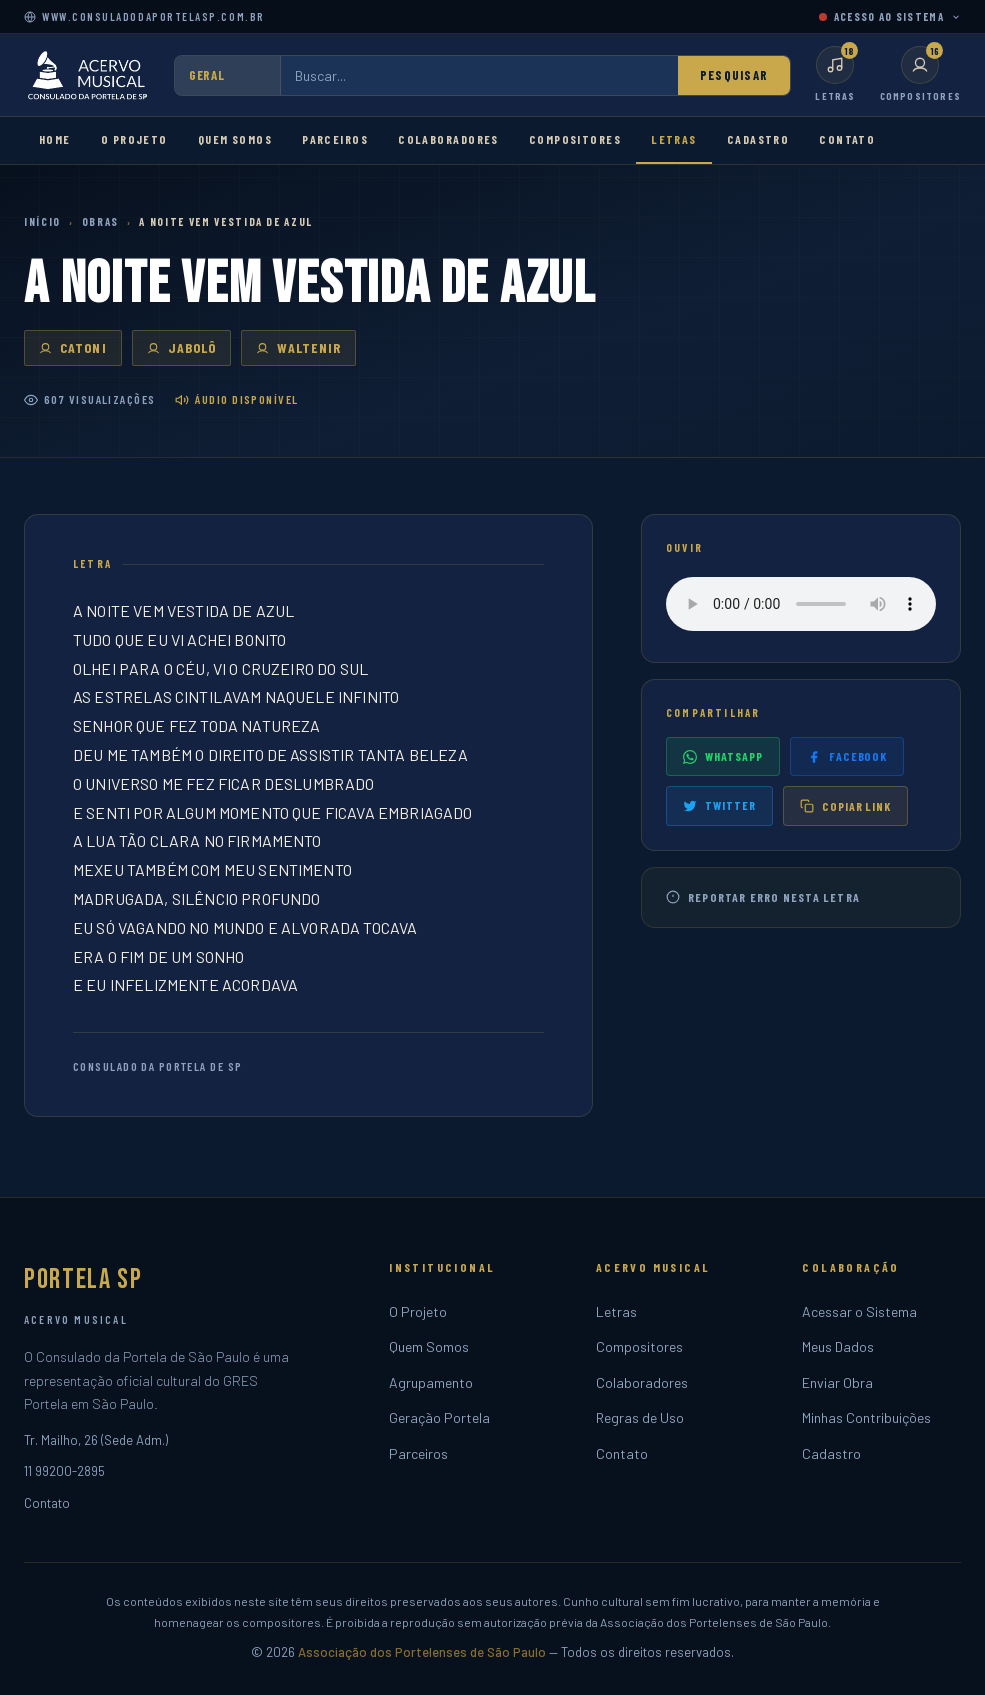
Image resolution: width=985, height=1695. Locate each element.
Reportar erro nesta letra (763, 897)
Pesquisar (734, 75)
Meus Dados (838, 1346)
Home (55, 139)
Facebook (847, 756)
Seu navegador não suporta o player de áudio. (801, 604)
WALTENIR (298, 347)
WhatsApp (723, 756)
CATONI (73, 347)
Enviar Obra (837, 1382)
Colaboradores (448, 139)
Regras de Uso (640, 1417)
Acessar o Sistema (859, 1311)
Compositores (575, 139)
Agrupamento (431, 1382)
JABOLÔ (182, 347)
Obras (100, 221)
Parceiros (335, 139)
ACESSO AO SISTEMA (890, 16)
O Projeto (134, 139)
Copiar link (846, 806)
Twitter (719, 805)
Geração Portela (439, 1417)
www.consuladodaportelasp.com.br (144, 16)
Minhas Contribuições (866, 1417)
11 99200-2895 (64, 1471)
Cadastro (758, 139)
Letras (674, 139)
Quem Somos (235, 139)
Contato (847, 139)
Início (42, 221)
